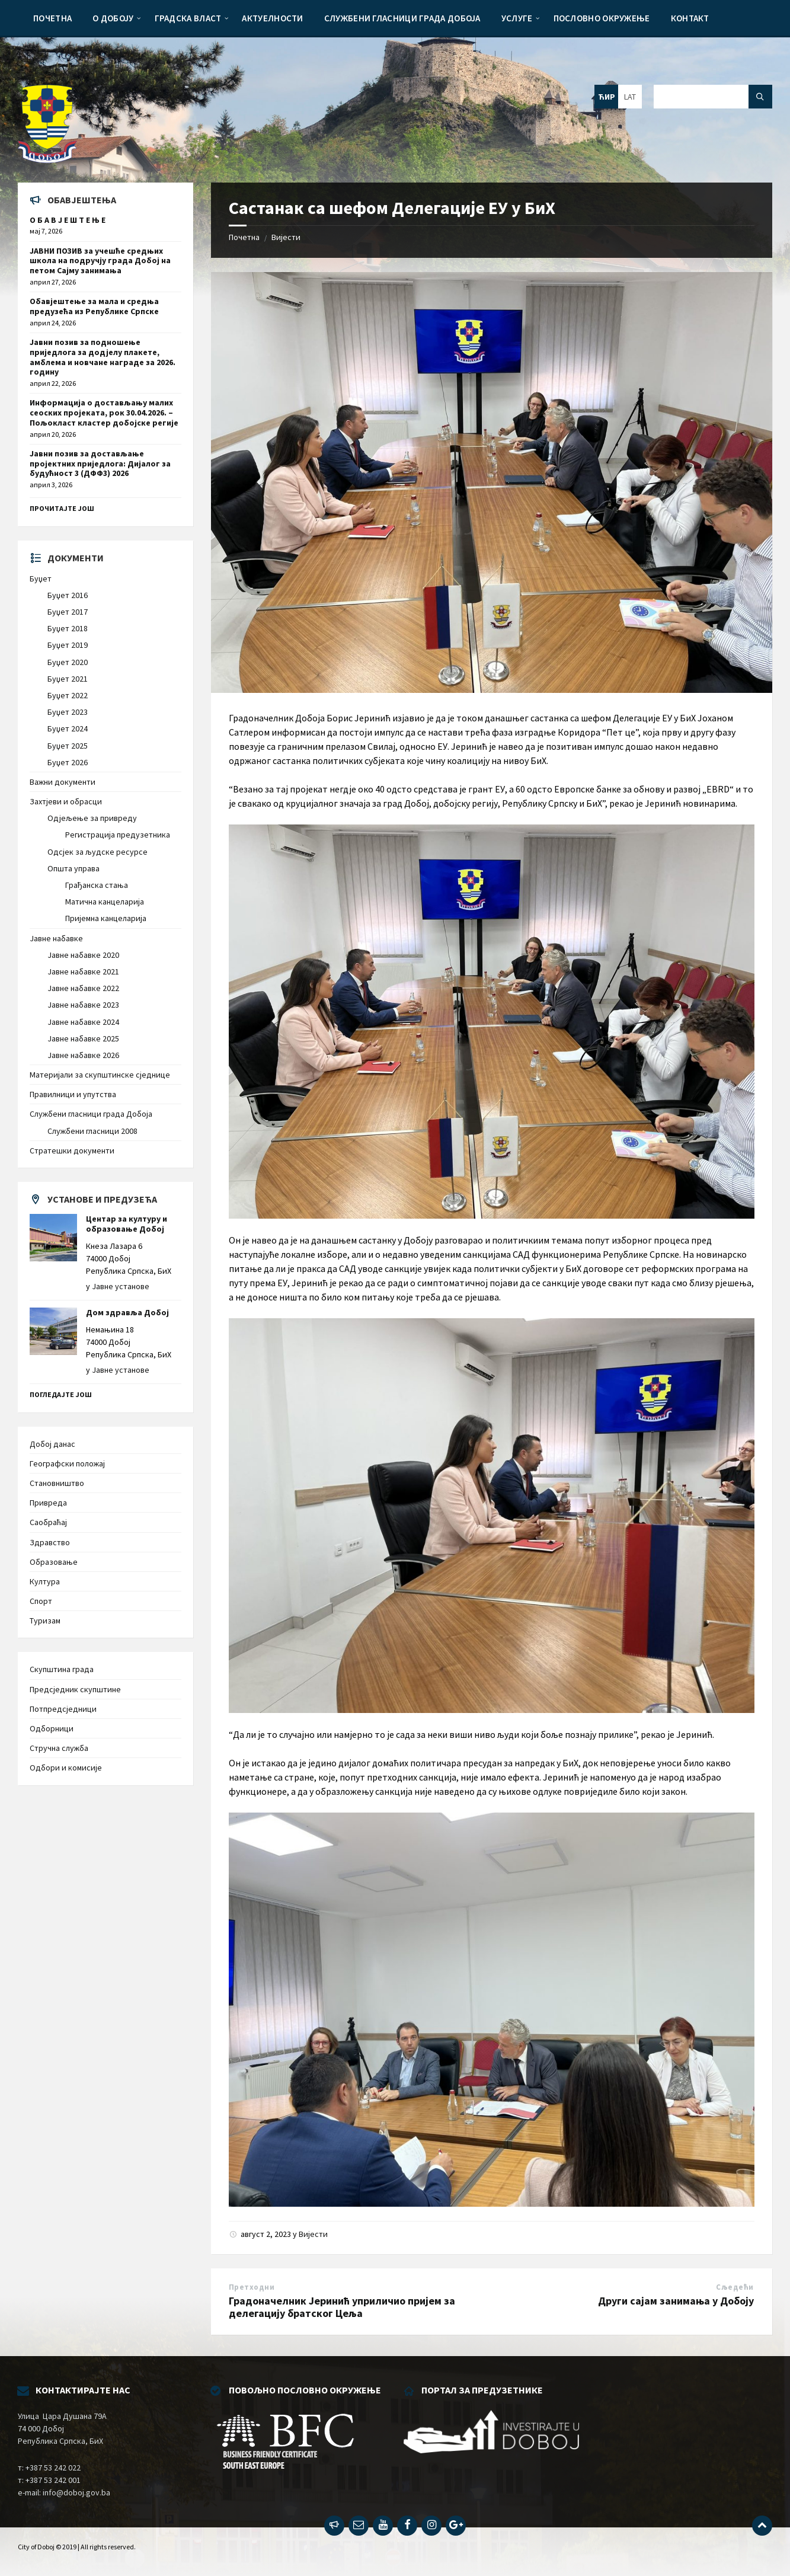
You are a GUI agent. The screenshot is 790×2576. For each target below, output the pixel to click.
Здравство (50, 1542)
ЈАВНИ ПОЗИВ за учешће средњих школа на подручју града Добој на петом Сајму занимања (100, 260)
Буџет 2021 (67, 678)
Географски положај (67, 1463)
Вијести (285, 237)
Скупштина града (62, 1669)
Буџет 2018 (67, 628)
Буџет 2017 (67, 611)
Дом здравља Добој (127, 1312)
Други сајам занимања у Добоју (676, 2300)
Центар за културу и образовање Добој (126, 1223)
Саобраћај (48, 1522)
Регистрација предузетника (117, 834)
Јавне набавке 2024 (83, 1022)
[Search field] (713, 96)
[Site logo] (47, 159)
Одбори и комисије (66, 1767)
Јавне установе (120, 1286)
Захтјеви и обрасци (66, 801)
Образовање (54, 1562)
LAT (630, 96)
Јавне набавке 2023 (83, 1004)
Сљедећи (735, 2287)
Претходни (252, 2287)
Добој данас (52, 1444)
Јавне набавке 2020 (83, 955)
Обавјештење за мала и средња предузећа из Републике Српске (94, 306)
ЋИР (606, 96)
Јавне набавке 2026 (83, 1055)
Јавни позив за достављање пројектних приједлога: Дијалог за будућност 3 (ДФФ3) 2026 (100, 463)
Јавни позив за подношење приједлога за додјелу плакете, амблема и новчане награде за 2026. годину (102, 357)
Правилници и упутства (73, 1094)
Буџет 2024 (67, 728)
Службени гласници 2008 (92, 1131)
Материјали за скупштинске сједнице (100, 1074)
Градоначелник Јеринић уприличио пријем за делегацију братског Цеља (342, 2307)
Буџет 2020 (67, 662)
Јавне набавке (56, 938)
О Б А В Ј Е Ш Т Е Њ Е (67, 220)
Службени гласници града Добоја (91, 1113)
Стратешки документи (72, 1150)
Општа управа (73, 868)
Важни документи (62, 781)
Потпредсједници (63, 1709)
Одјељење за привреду (92, 818)
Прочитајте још (62, 508)
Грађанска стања (96, 885)
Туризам (45, 1620)
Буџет (41, 578)
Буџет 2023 (67, 712)
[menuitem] (52, 18)
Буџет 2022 (67, 695)
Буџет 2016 (67, 595)
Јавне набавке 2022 (83, 988)
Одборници (51, 1728)
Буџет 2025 (67, 745)
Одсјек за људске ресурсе (97, 851)
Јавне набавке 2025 (83, 1038)
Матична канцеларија (104, 901)
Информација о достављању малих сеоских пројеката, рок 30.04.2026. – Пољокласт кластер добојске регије (104, 412)
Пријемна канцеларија (105, 918)
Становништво (57, 1483)
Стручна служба (59, 1748)
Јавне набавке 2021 (83, 971)
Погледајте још (61, 1394)
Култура (45, 1581)
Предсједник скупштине (75, 1689)
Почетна (244, 237)
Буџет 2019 (67, 645)
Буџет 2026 (67, 762)
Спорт (41, 1601)
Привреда (48, 1502)
